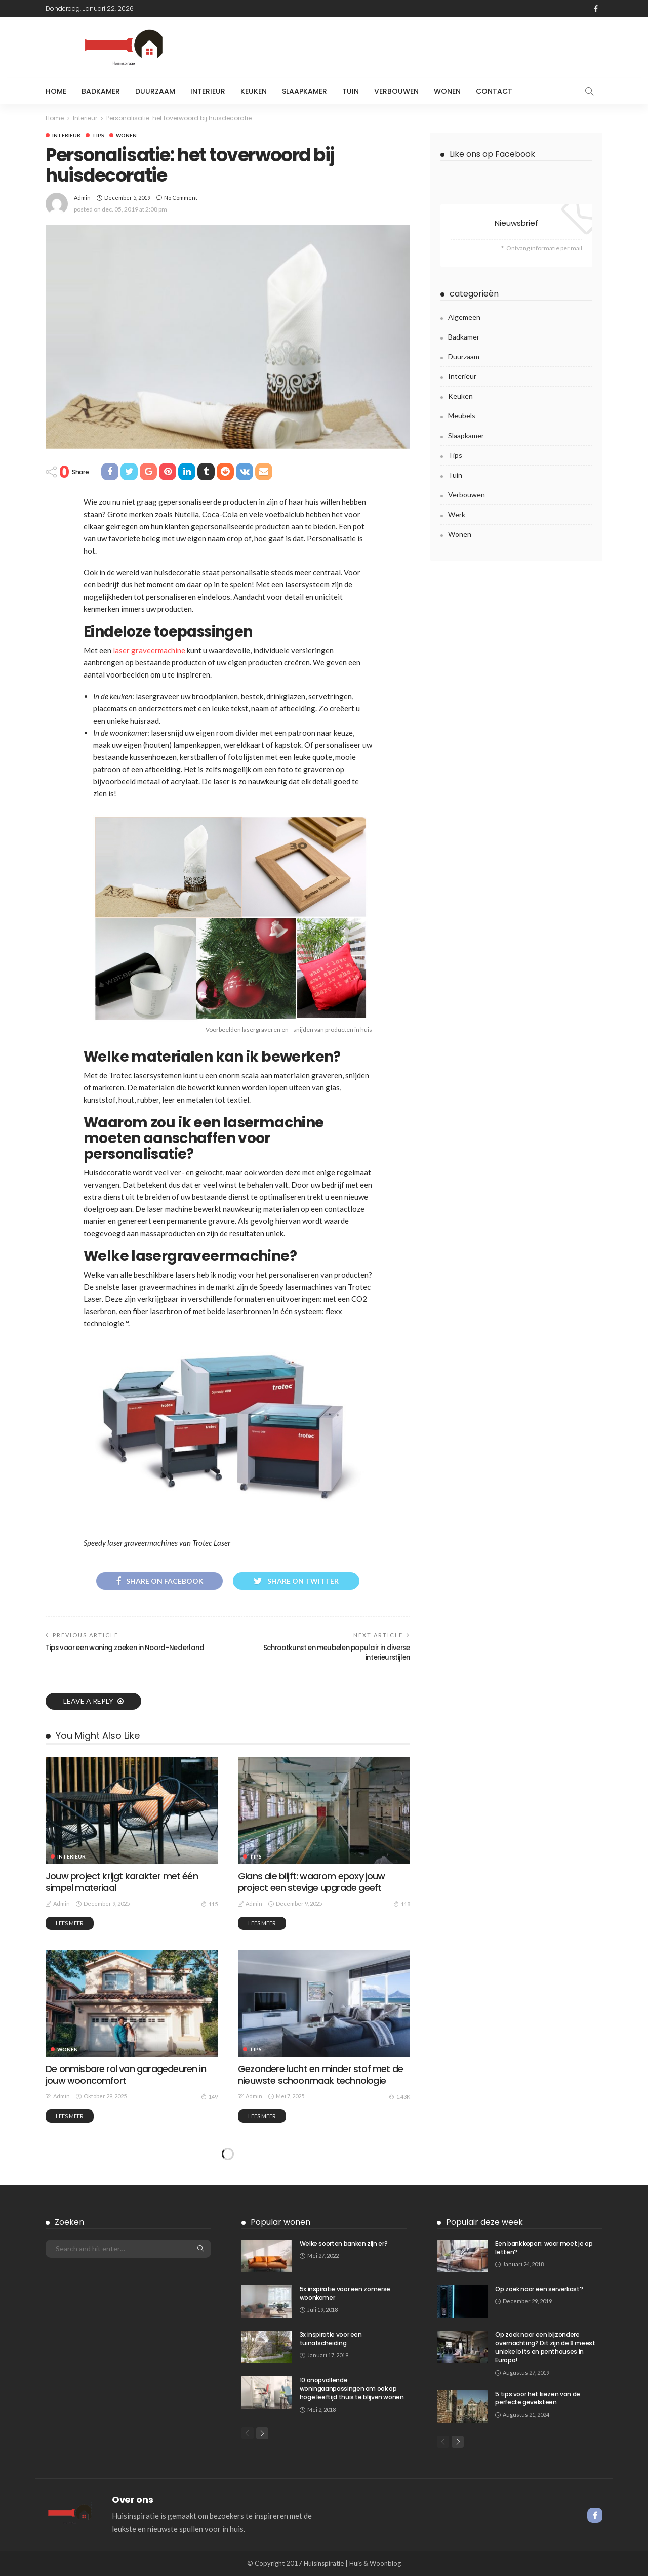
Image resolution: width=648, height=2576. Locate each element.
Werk (456, 514)
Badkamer (101, 91)
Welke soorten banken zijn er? (344, 2243)
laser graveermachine (149, 650)
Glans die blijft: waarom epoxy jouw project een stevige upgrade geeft (311, 1882)
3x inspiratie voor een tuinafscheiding (331, 2338)
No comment (180, 197)
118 (401, 1903)
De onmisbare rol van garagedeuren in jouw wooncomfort (126, 2074)
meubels (461, 415)
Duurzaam (155, 91)
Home (56, 91)
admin (82, 197)
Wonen (447, 91)
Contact (494, 91)
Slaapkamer (304, 91)
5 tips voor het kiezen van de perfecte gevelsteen (537, 2398)
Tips (98, 135)
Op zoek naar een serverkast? (539, 2289)
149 (209, 2096)
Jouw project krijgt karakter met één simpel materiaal (122, 1882)
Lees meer (70, 1923)
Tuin (350, 91)
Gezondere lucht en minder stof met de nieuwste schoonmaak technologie (320, 2074)
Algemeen (464, 317)
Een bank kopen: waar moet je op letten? (543, 2247)
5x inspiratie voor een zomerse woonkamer (345, 2293)
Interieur (207, 91)
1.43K (399, 2096)
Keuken (253, 91)
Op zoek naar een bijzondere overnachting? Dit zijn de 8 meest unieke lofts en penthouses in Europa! (545, 2347)
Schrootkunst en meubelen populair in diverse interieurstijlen (336, 1652)
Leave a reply (89, 1701)
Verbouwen (396, 91)
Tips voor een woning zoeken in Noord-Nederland (125, 1648)
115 (209, 1903)
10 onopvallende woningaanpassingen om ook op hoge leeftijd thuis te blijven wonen (352, 2388)
